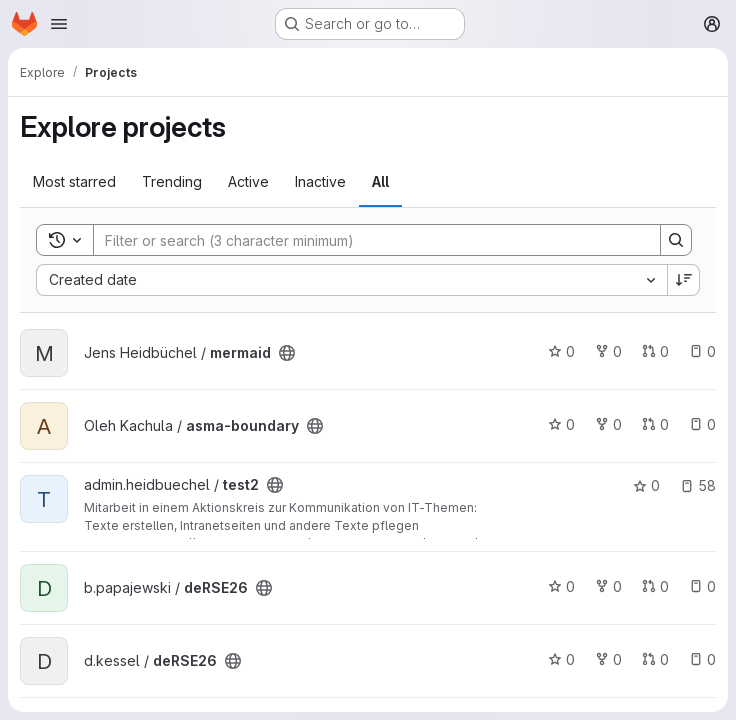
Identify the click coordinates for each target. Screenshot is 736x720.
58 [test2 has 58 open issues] (698, 485)
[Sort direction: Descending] (684, 280)
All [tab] (380, 181)
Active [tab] (248, 181)
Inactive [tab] (320, 181)
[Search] (367, 240)
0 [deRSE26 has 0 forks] (608, 586)
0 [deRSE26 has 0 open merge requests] (655, 586)
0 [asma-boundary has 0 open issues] (702, 424)
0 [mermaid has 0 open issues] (702, 351)
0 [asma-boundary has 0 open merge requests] (655, 424)
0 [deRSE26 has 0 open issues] (702, 586)
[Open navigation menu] (59, 24)
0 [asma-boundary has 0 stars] (561, 424)
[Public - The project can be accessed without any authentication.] (287, 353)
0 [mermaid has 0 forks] (608, 351)
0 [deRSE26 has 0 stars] (561, 586)
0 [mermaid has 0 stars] (561, 351)
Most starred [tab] (74, 181)
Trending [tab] (172, 181)
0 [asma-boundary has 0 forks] (608, 424)
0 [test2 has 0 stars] (646, 485)
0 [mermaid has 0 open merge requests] (655, 351)
